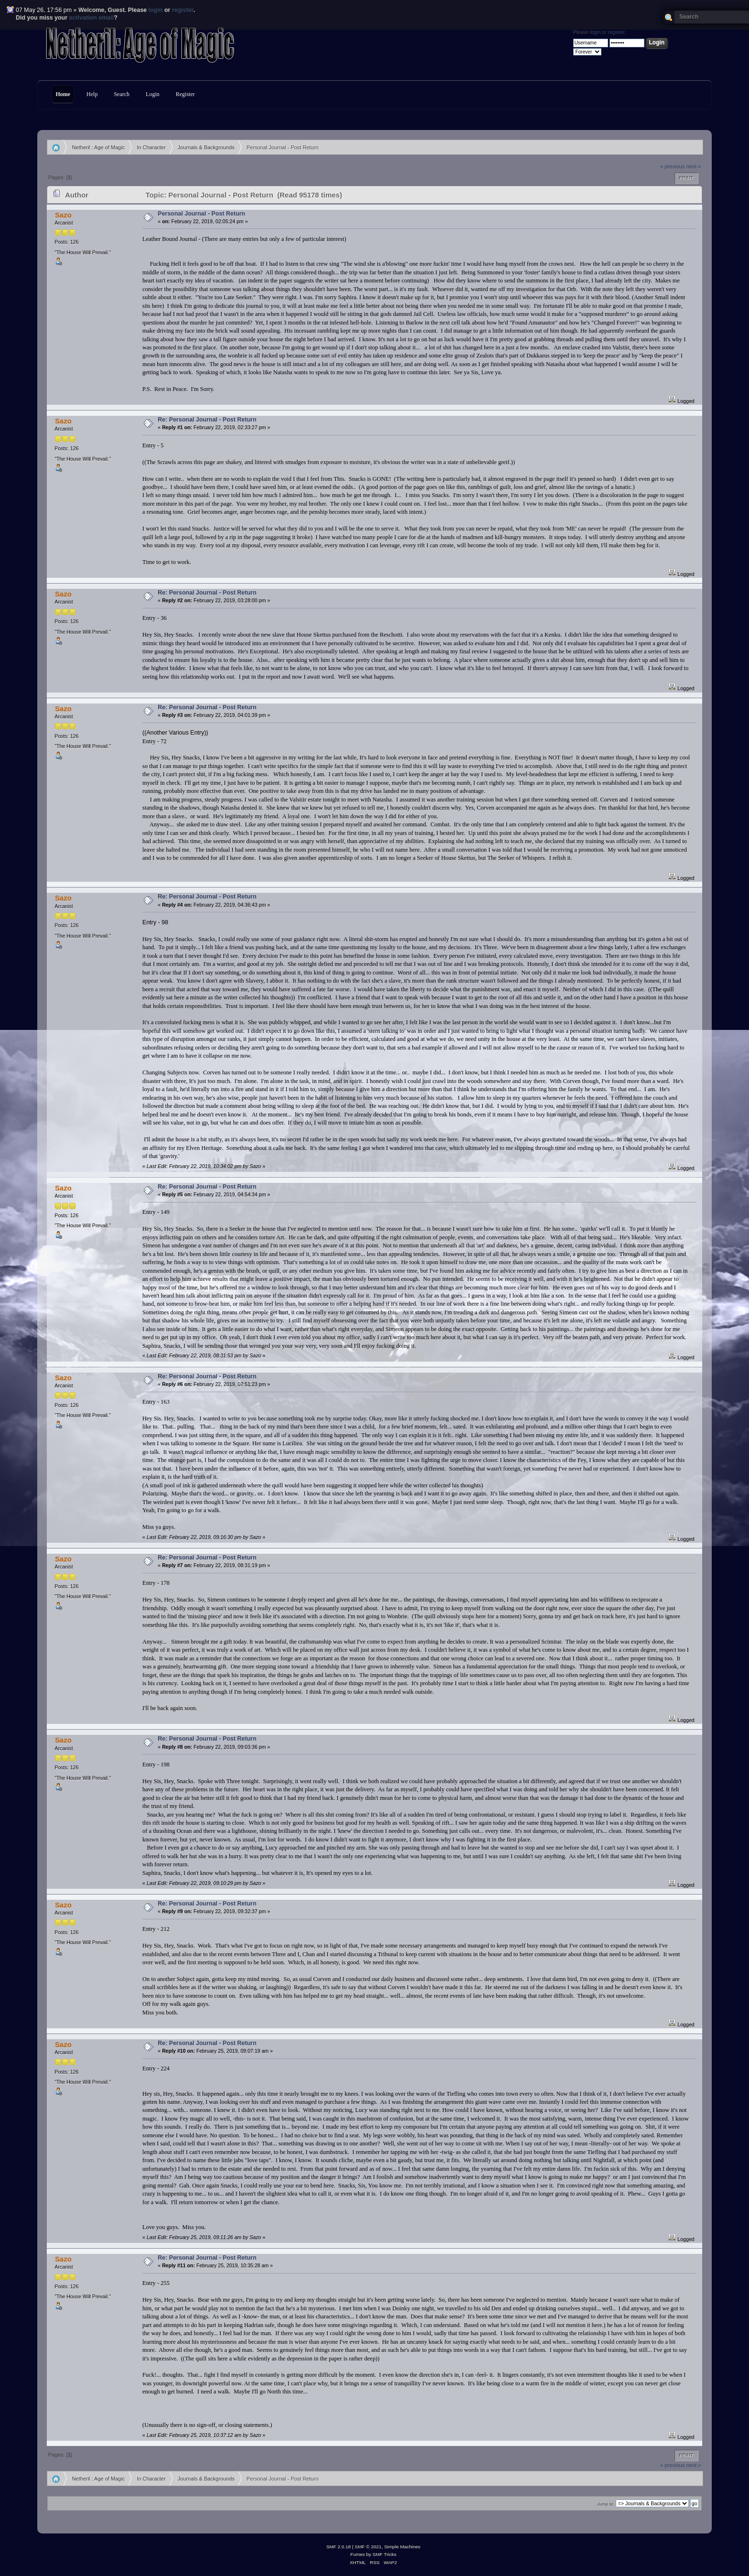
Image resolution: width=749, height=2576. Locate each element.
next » (693, 166)
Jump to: (605, 2503)
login (156, 10)
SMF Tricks (384, 2554)
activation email (91, 17)
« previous (672, 166)
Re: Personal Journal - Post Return (207, 419)
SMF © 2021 (368, 2546)
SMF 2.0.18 (338, 2546)
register (182, 10)
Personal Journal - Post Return (201, 213)
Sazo (63, 215)
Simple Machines (402, 2546)
